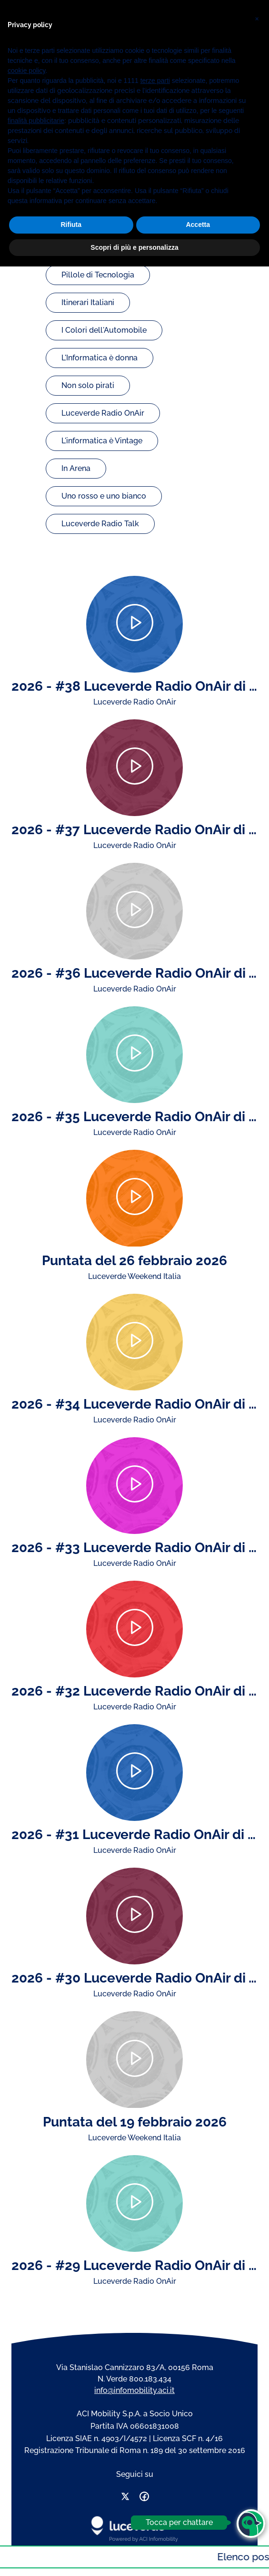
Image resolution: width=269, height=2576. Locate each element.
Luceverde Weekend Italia (107, 191)
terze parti (155, 2390)
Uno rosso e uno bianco (103, 496)
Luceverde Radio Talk (100, 523)
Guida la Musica (90, 164)
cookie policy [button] (26, 2380)
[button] (256, 2324)
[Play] (134, 624)
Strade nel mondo (93, 247)
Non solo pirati (87, 385)
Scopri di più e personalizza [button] (134, 2556)
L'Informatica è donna (99, 357)
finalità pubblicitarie (36, 2430)
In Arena (75, 468)
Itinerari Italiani (87, 302)
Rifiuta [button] (70, 2534)
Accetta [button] (198, 2534)
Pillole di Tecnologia (97, 274)
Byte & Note (83, 219)
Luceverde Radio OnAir (102, 413)
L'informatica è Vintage (101, 440)
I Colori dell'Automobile (104, 330)
